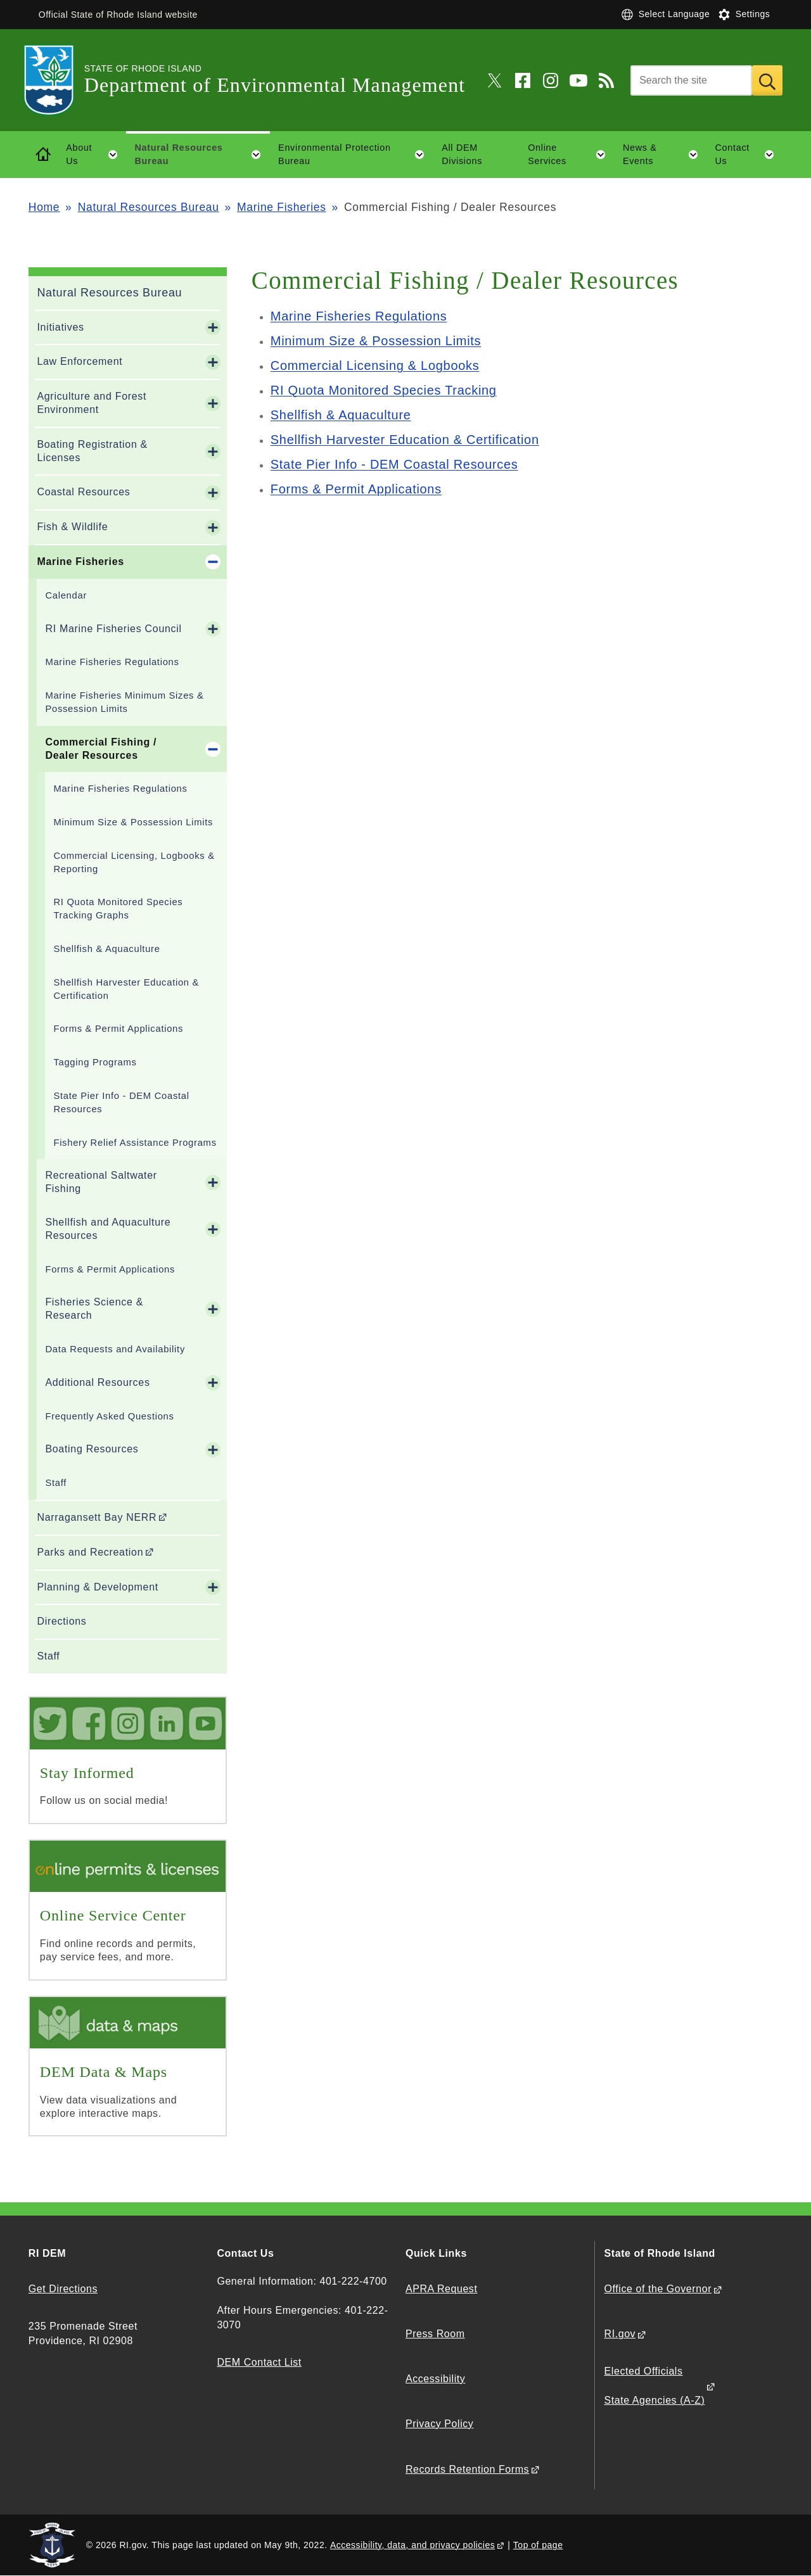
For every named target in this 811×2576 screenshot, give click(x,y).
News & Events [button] (664, 154)
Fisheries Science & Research (94, 1309)
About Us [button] (96, 154)
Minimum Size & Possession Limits (133, 822)
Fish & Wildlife (72, 526)
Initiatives (60, 327)
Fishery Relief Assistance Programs (134, 1143)
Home (44, 207)
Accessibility (435, 2378)
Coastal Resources (83, 491)
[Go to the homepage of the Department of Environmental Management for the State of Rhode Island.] (56, 80)
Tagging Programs (94, 1062)
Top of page (538, 2545)
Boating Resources (91, 1448)
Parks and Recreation (90, 1552)
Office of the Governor (658, 2288)
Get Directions (63, 2288)
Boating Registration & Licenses (92, 451)
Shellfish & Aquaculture (106, 949)
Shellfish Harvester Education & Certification (126, 989)
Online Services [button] (571, 154)
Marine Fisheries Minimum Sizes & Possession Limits (124, 702)
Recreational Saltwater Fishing (100, 1182)
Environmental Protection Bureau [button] (355, 154)
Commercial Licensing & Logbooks (375, 365)
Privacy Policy (439, 2423)
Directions (61, 1621)
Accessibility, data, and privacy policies (412, 2545)
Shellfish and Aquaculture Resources (107, 1229)
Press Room (435, 2333)
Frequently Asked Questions (109, 1416)
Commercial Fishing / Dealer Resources (100, 749)
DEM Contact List (259, 2362)
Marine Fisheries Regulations (112, 662)
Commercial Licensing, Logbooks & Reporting (133, 862)
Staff (56, 1483)
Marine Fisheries (281, 207)
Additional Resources (97, 1382)
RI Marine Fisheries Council (113, 628)
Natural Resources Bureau (148, 207)
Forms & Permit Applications (118, 1029)
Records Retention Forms (467, 2469)
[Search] (691, 80)
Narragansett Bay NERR (96, 1517)
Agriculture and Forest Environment (91, 403)
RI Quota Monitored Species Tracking (384, 390)
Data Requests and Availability (115, 1349)
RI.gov (620, 2333)
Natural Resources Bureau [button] (202, 154)
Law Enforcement (79, 361)
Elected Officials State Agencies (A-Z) (654, 2386)
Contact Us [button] (749, 154)
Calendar (66, 595)
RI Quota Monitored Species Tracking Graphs (117, 908)
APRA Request (441, 2288)
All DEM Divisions (462, 154)
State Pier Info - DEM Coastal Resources (121, 1102)
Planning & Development (97, 1587)
